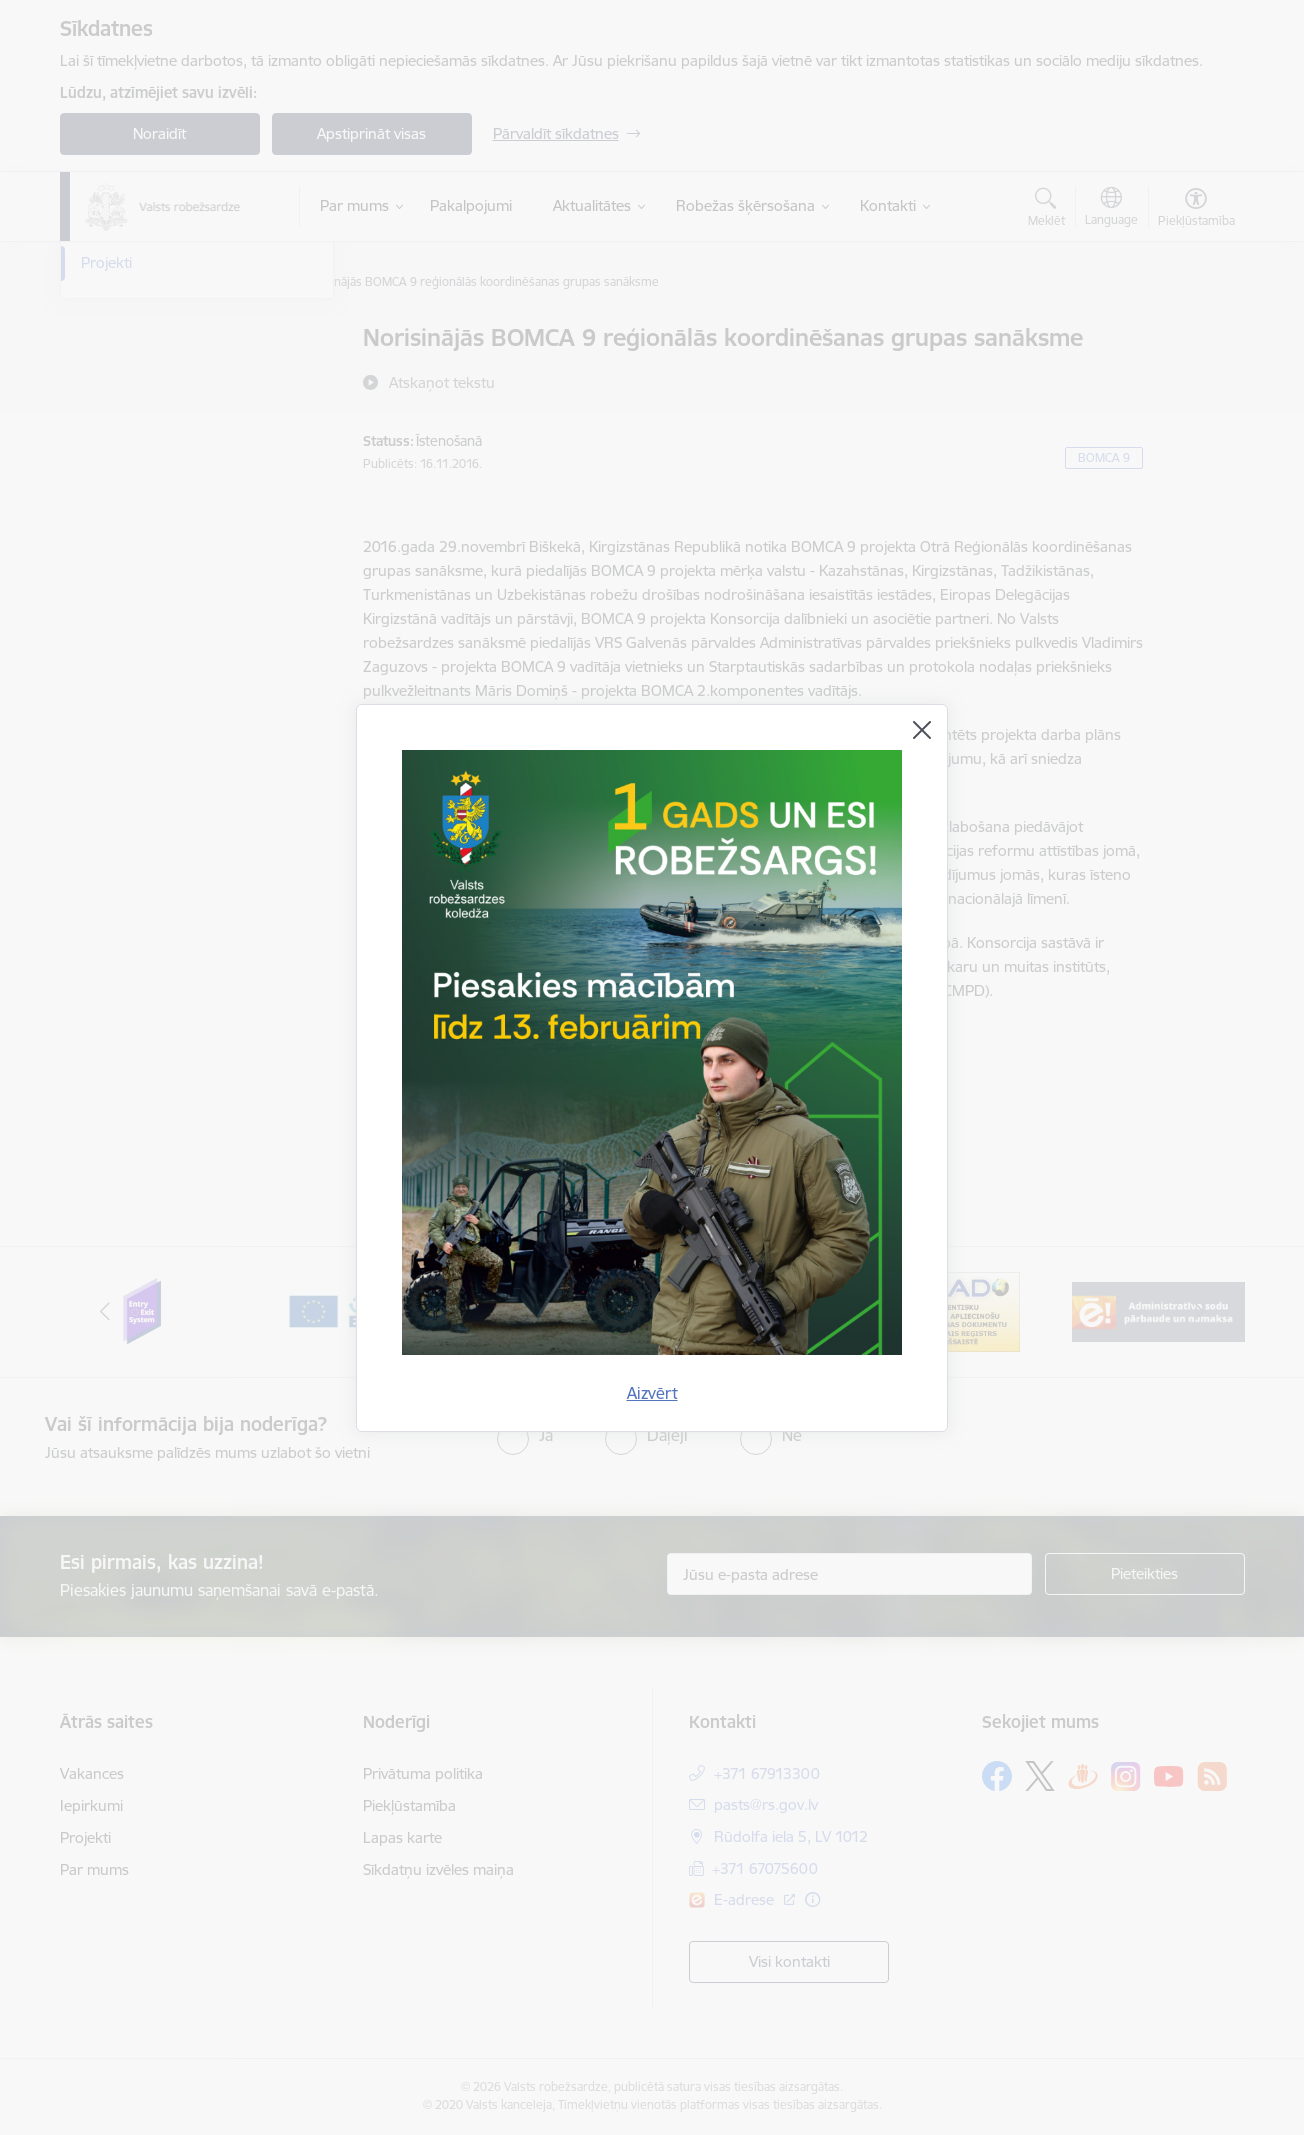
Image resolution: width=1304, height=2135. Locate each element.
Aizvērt (652, 1393)
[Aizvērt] (922, 730)
